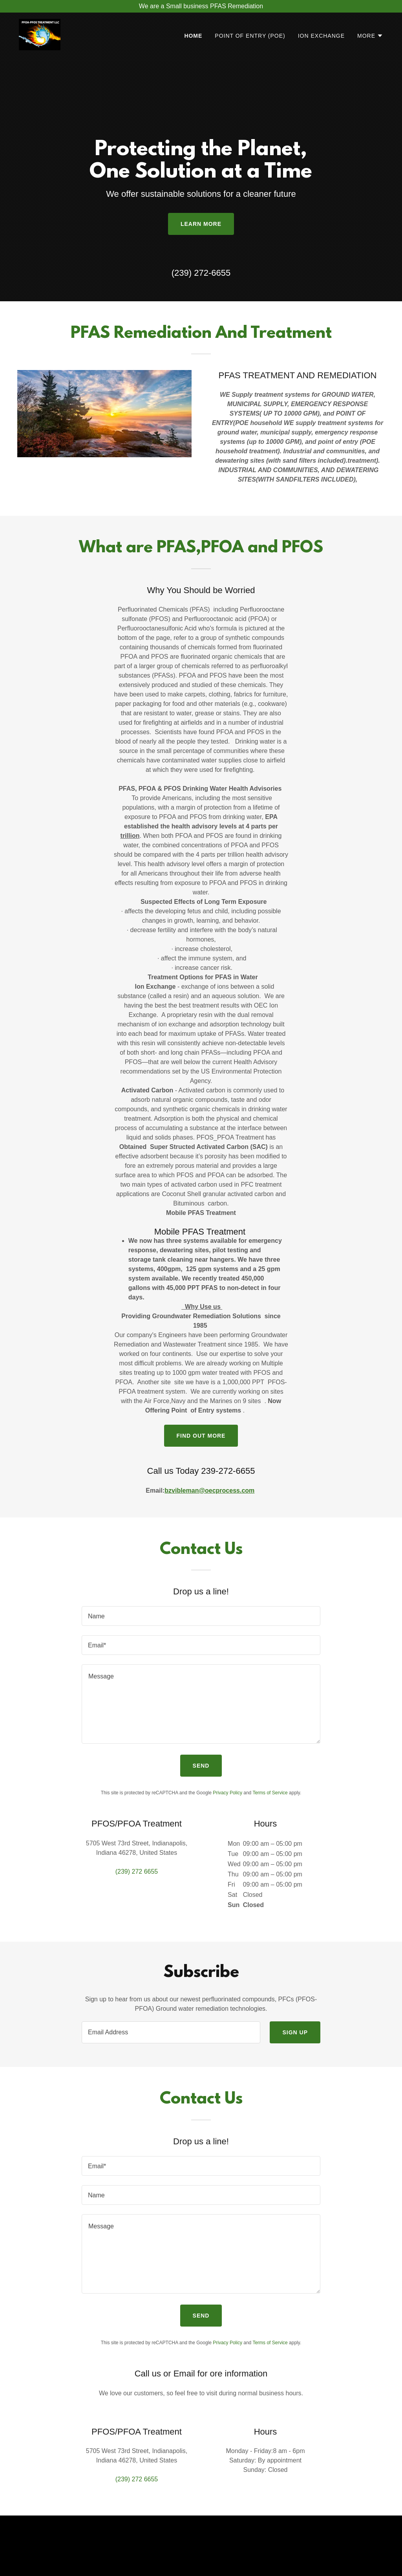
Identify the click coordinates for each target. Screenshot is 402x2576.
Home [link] (193, 36)
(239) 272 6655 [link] (136, 1871)
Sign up (295, 2032)
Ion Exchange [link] (321, 36)
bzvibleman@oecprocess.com (209, 1490)
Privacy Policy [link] (227, 1793)
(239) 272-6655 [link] (201, 273)
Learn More (201, 224)
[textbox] (201, 1616)
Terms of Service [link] (269, 1793)
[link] (39, 34)
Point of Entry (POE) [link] (250, 36)
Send (201, 1766)
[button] (370, 35)
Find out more (201, 1436)
